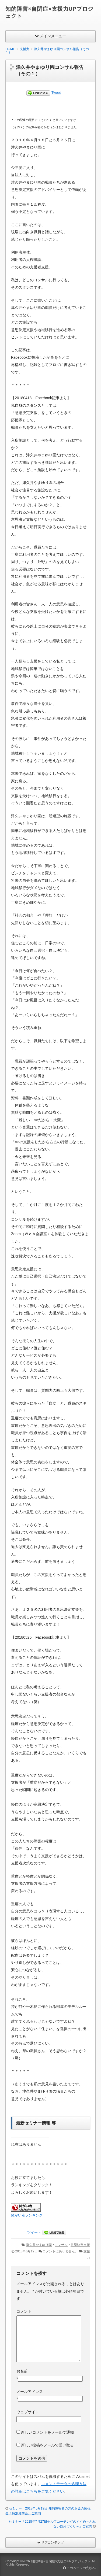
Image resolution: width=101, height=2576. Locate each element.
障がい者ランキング (27, 2215)
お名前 (22, 2371)
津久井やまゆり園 (39, 2245)
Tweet (56, 93)
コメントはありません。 (60, 2251)
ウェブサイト (27, 2412)
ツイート (34, 2232)
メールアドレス (29, 2391)
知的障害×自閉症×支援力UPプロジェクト (61, 2561)
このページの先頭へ (79, 2568)
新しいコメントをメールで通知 (47, 2432)
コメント (24, 2311)
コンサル (61, 2245)
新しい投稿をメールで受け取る (47, 2445)
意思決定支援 (80, 2245)
